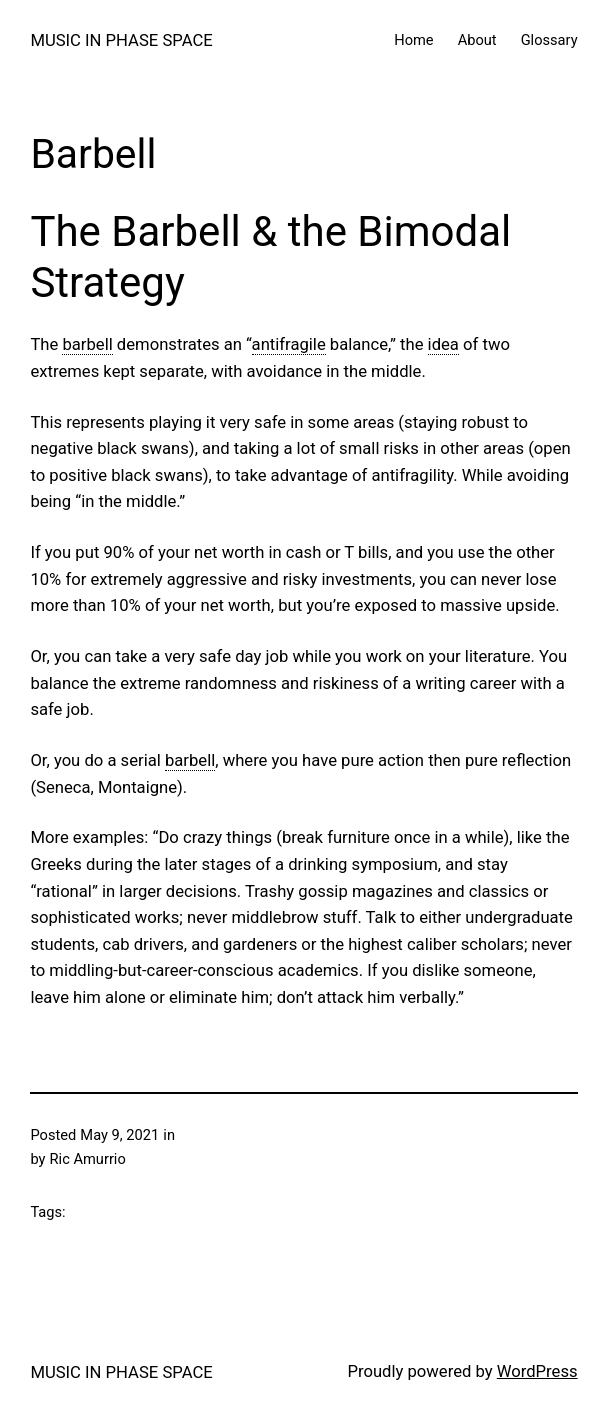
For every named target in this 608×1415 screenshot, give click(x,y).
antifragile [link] (289, 344)
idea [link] (443, 344)
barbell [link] (87, 344)
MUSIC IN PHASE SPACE (121, 40)
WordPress (537, 1371)
